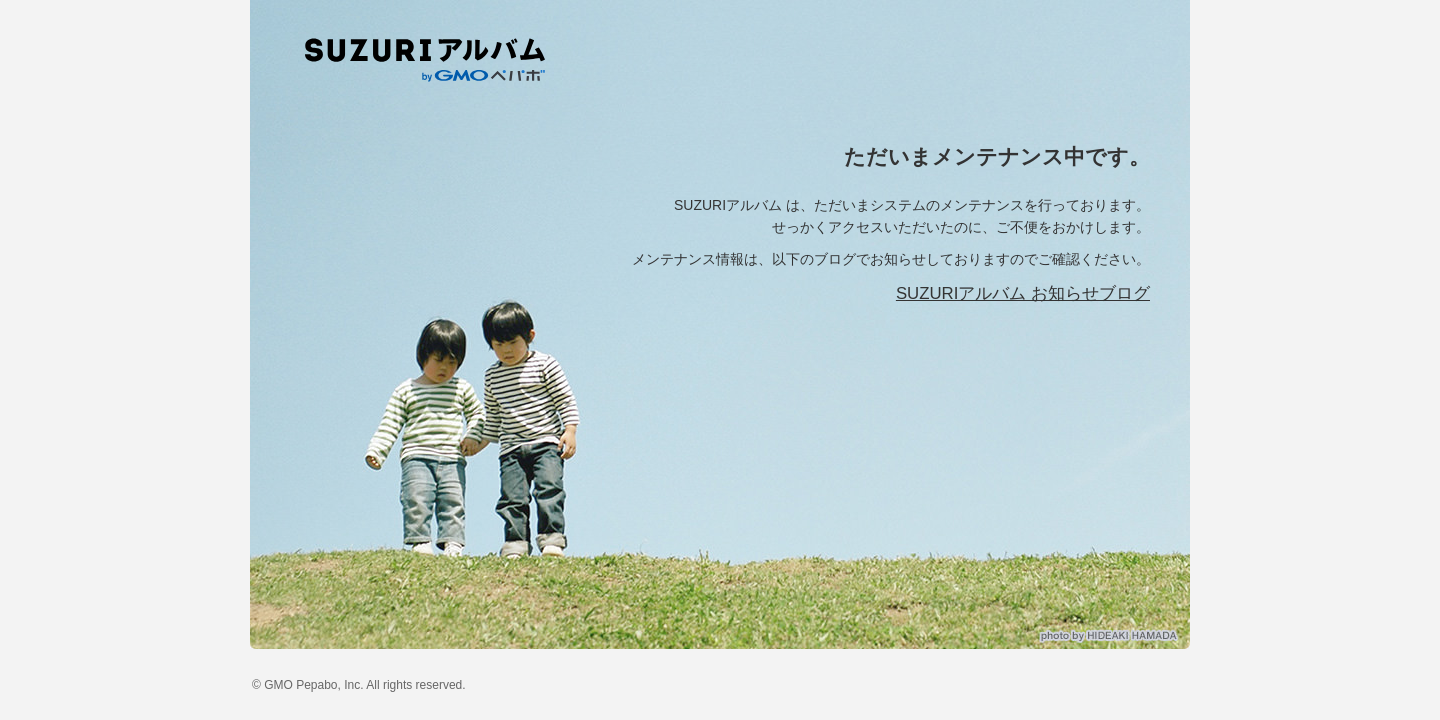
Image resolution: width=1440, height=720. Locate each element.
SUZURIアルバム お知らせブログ (1023, 293)
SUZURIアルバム (433, 60)
